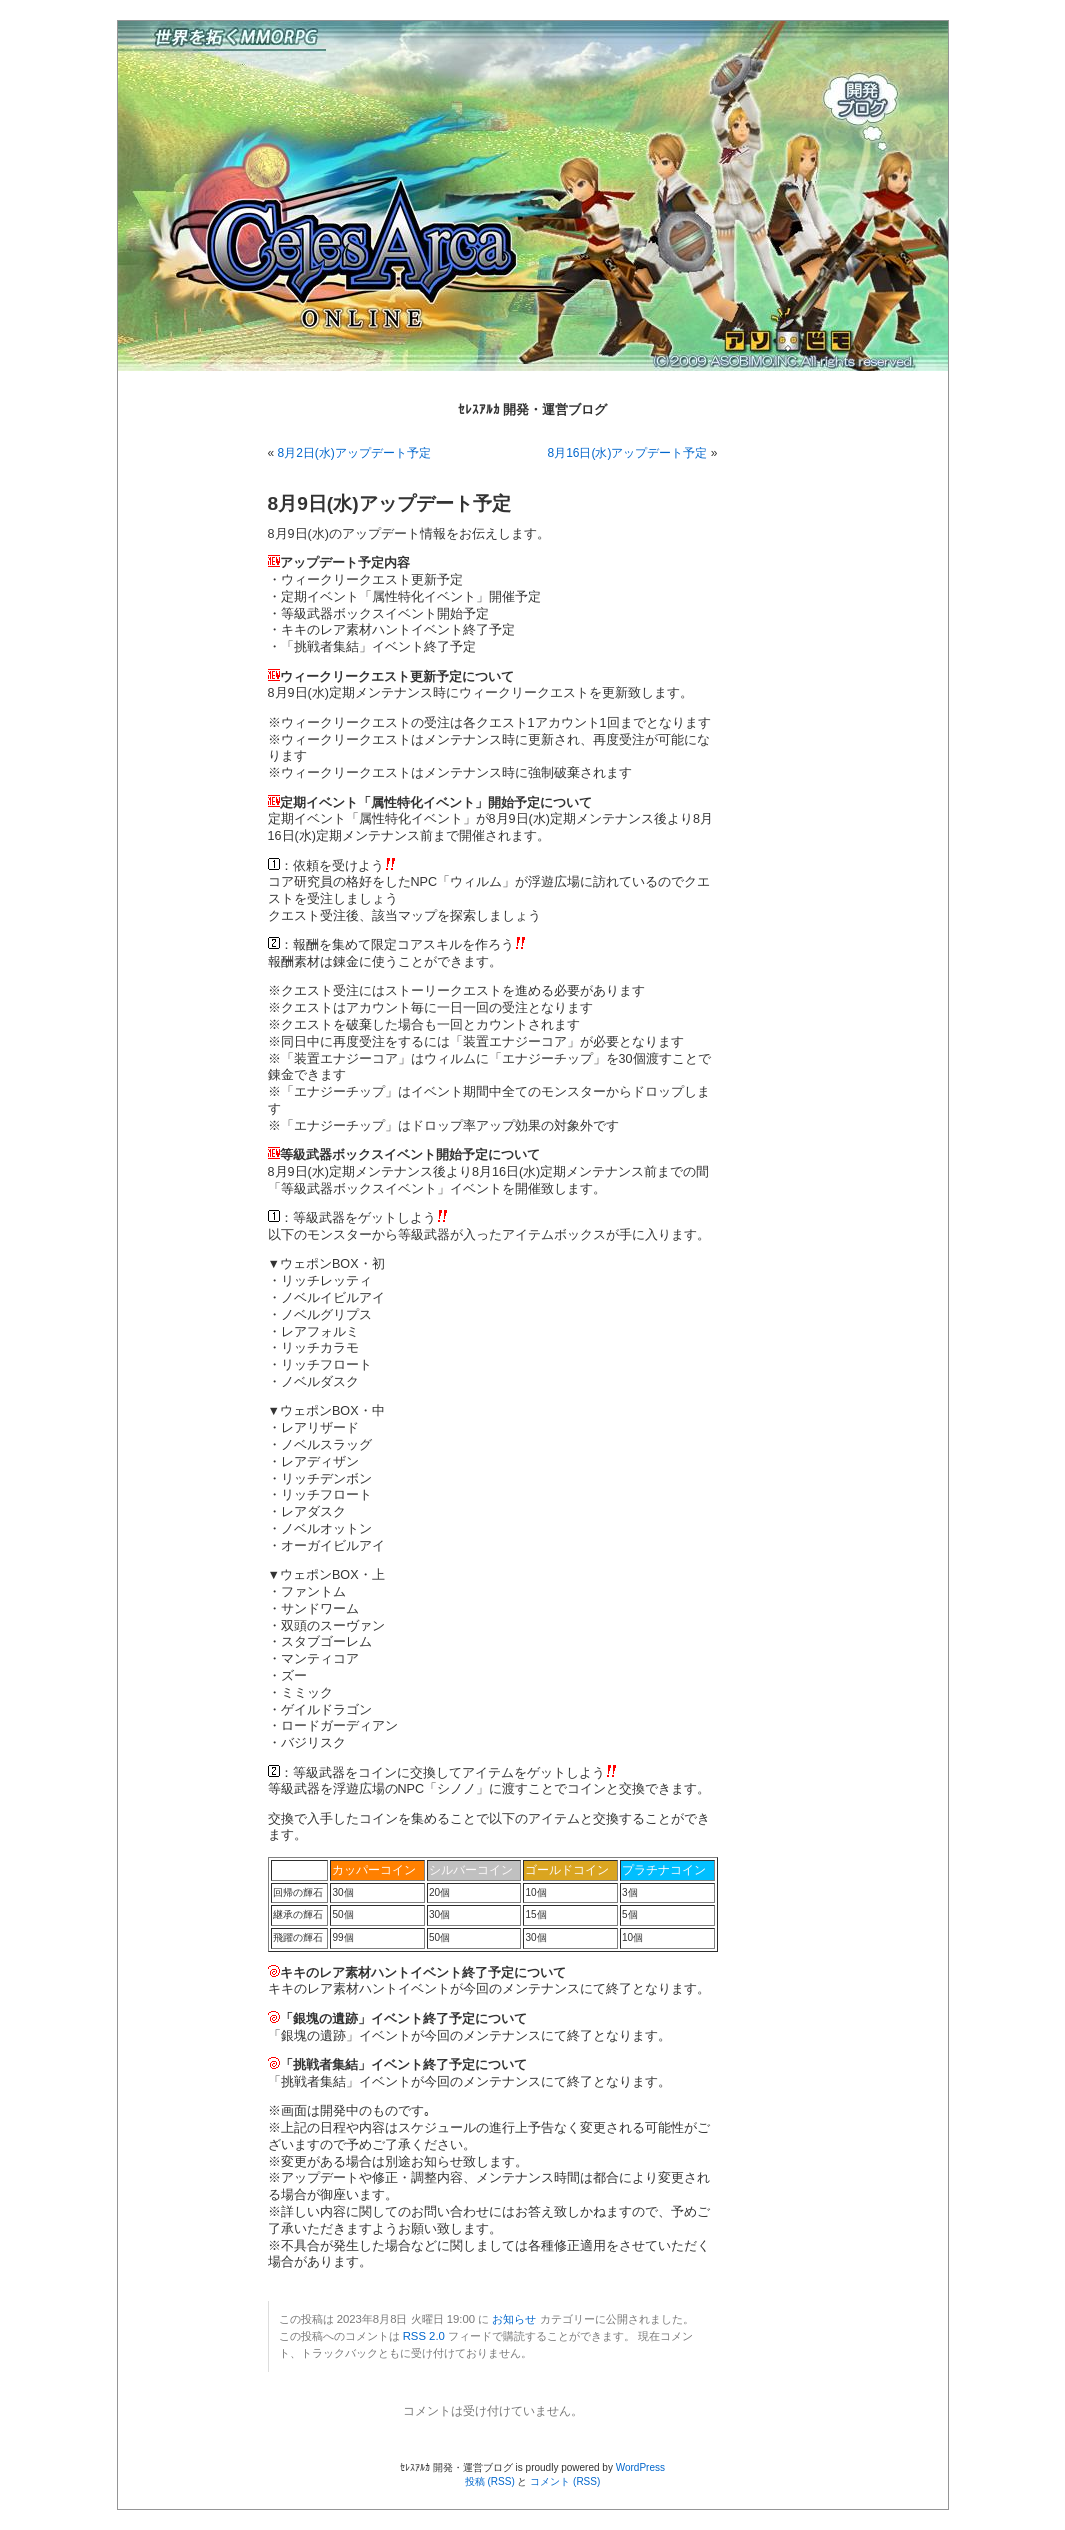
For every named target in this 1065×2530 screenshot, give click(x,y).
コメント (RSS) (565, 2481)
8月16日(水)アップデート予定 (627, 453)
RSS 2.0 (424, 2336)
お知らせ (514, 2319)
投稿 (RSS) (490, 2481)
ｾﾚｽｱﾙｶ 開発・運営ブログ (533, 409)
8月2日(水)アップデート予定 (354, 453)
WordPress (640, 2467)
